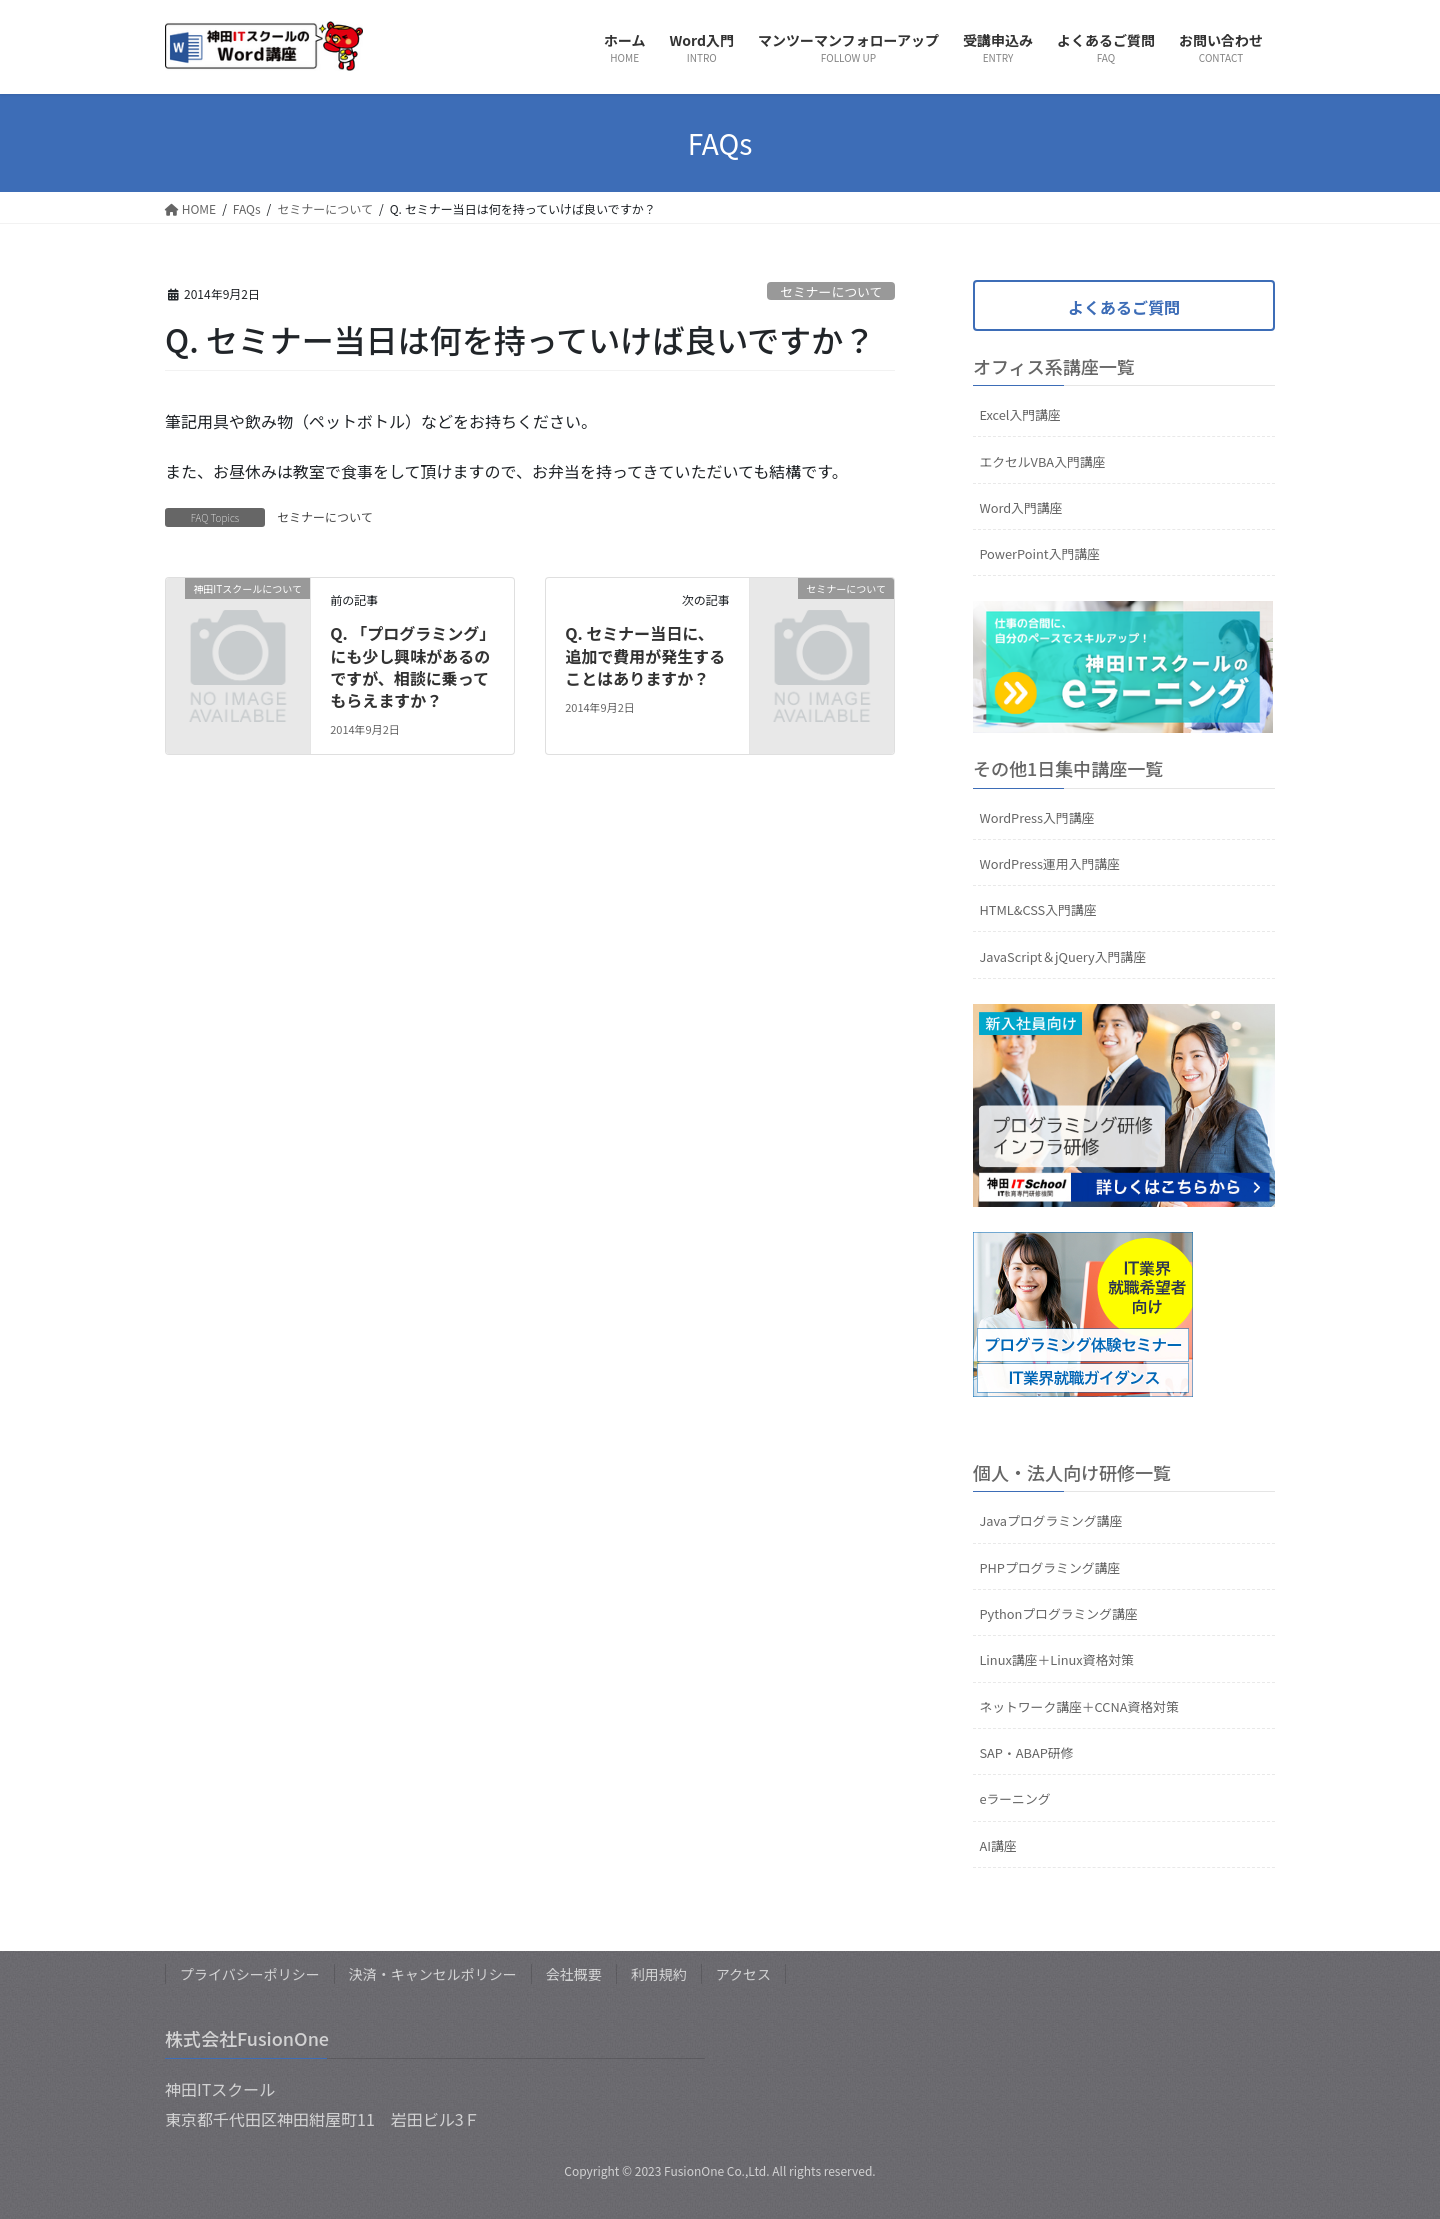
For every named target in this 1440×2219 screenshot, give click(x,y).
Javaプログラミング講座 (1050, 1520)
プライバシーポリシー (250, 1974)
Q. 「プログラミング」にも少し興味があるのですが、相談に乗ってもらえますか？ (410, 666)
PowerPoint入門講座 (1039, 553)
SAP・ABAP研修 (1026, 1752)
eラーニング (1014, 1798)
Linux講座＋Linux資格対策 (1056, 1659)
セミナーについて (831, 291)
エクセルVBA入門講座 (1042, 461)
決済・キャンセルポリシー (433, 1974)
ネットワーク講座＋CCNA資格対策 (1078, 1706)
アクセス (743, 1974)
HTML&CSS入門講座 (1037, 909)
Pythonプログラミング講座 (1058, 1613)
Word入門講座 (1020, 507)
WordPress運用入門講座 (1049, 863)
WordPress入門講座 (1036, 817)
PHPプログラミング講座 (1049, 1567)
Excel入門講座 (1019, 414)
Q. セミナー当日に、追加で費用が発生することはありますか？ (645, 655)
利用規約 (659, 1974)
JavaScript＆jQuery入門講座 (1062, 956)
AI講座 (997, 1845)
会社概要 (574, 1974)
